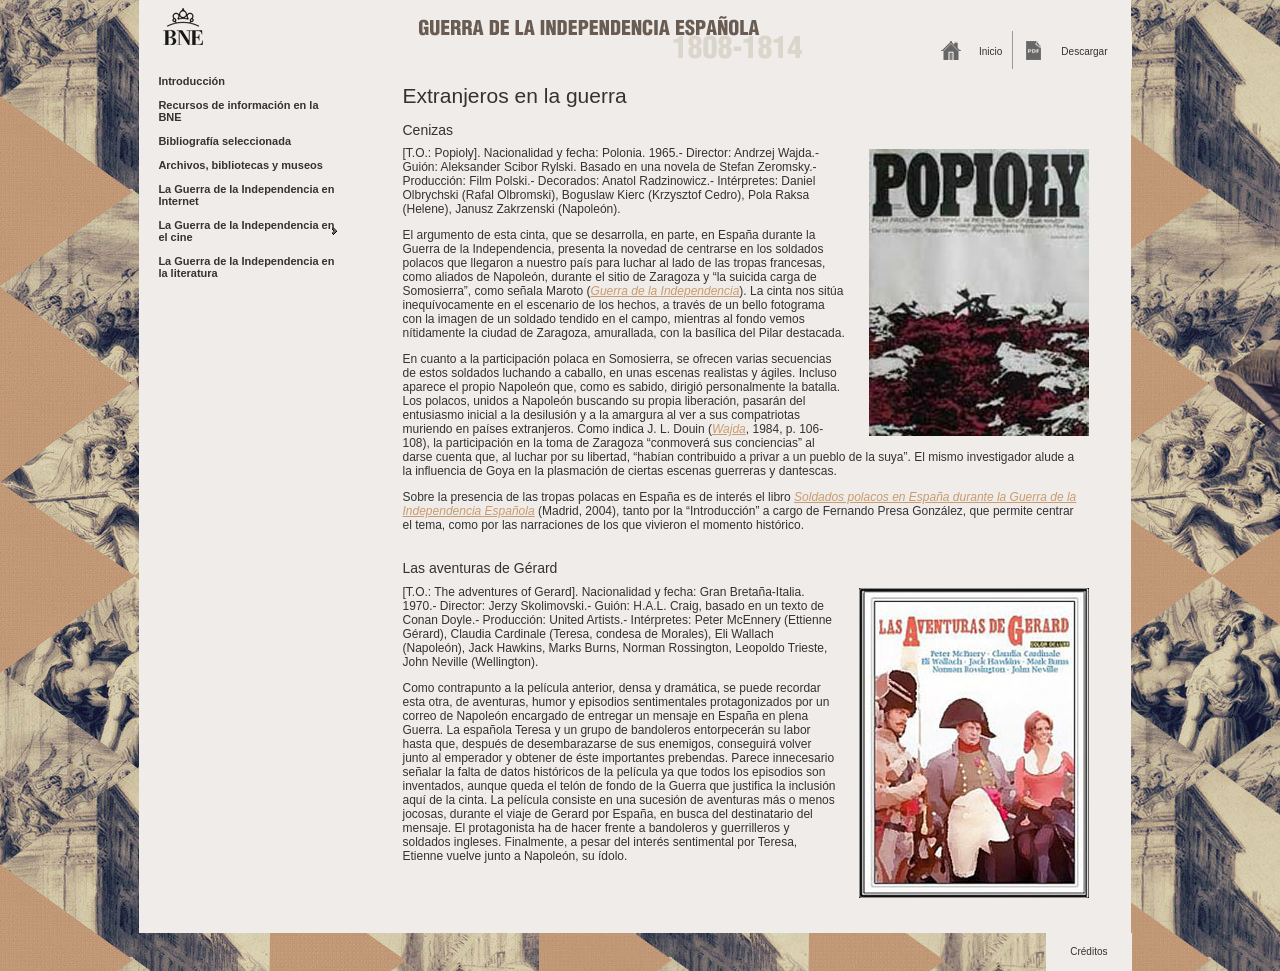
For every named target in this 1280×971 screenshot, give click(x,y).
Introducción (191, 81)
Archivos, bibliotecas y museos (240, 165)
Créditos (1088, 951)
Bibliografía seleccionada (224, 141)
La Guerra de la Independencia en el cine (246, 231)
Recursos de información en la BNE (238, 111)
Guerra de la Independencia (665, 291)
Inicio (990, 51)
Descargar (1084, 51)
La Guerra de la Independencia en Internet (246, 195)
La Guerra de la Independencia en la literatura (246, 267)
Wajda (729, 429)
